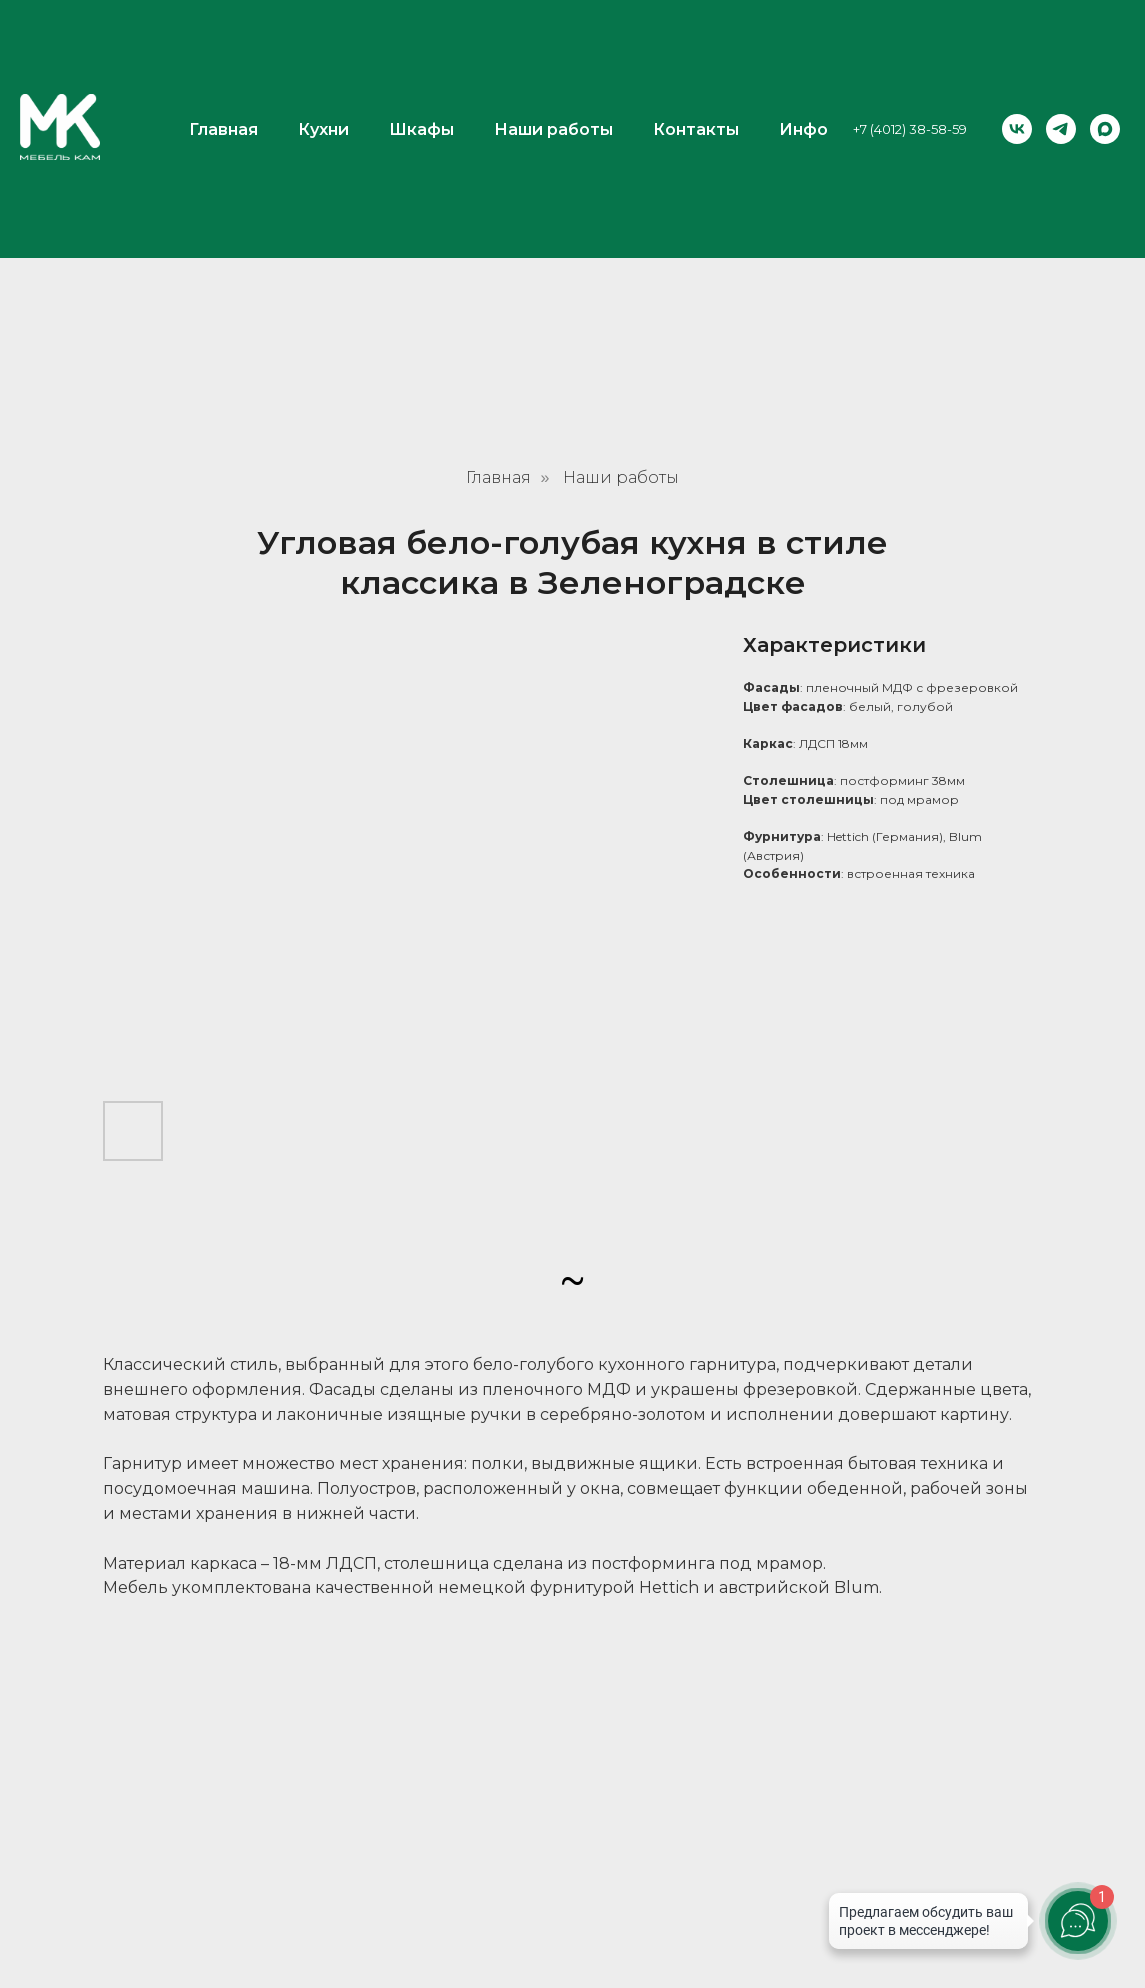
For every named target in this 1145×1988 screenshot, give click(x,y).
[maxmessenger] (1105, 35)
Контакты (696, 35)
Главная (223, 35)
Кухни (323, 35)
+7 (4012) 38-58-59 (910, 35)
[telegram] (1061, 35)
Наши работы (553, 35)
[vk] (1017, 35)
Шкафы (421, 35)
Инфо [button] (803, 35)
